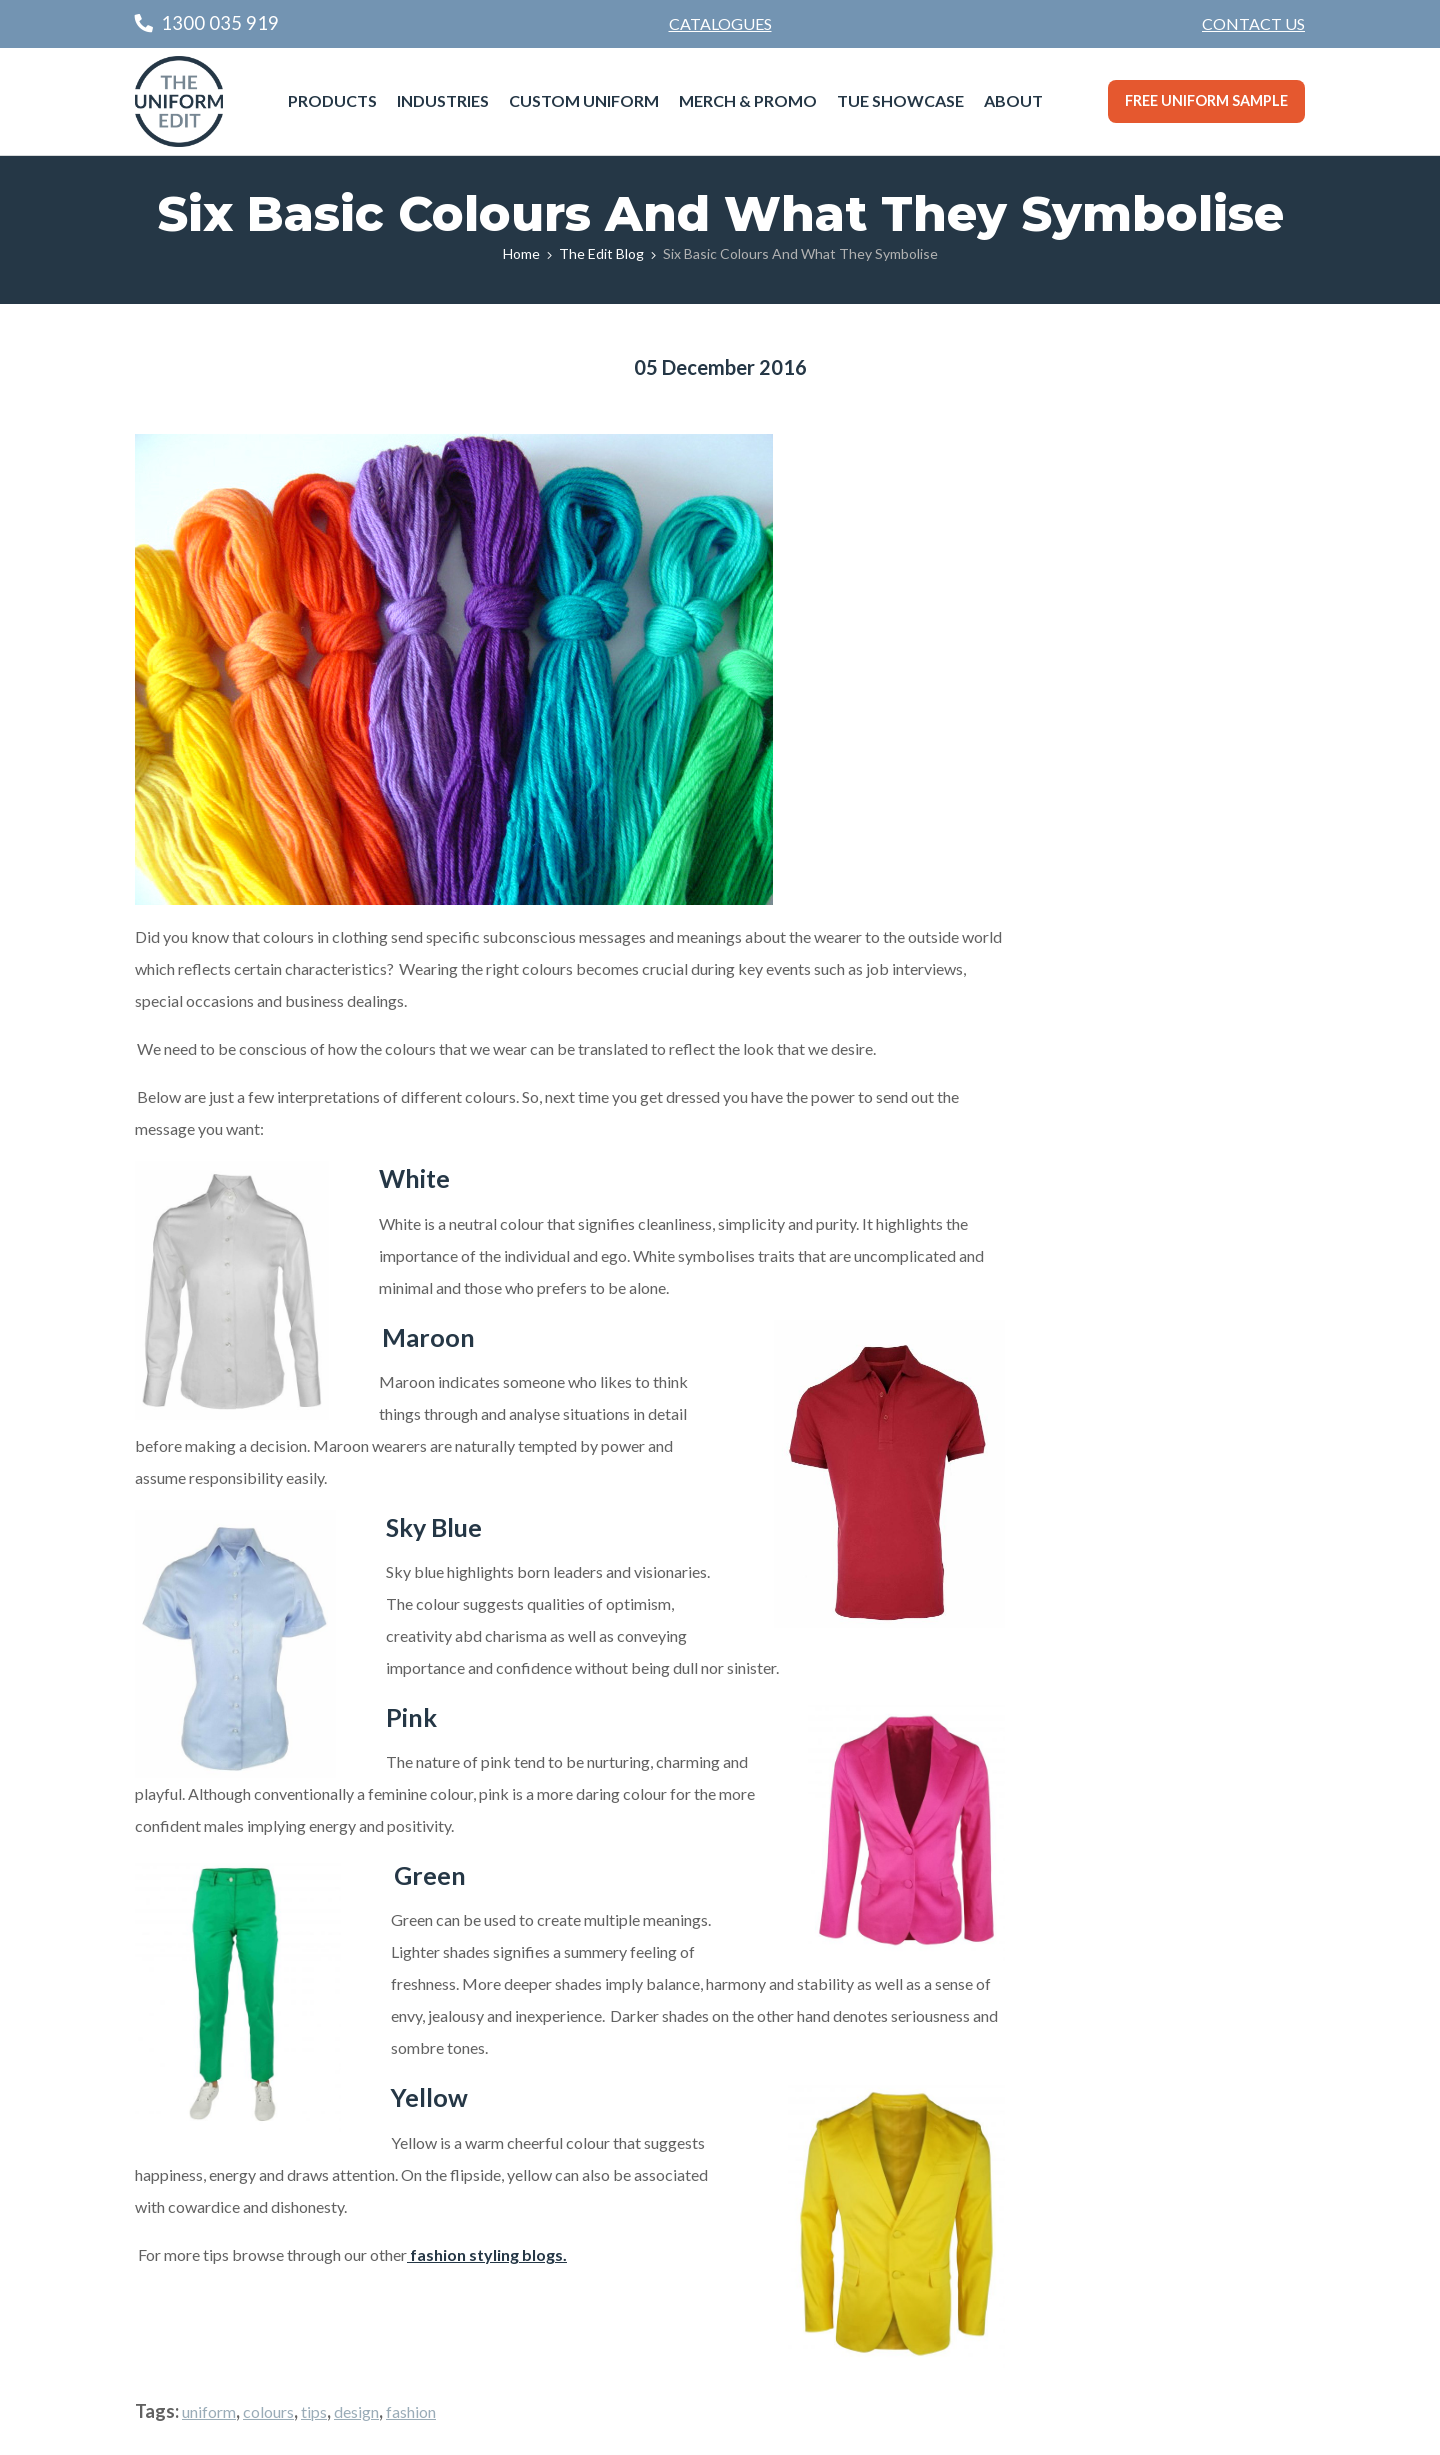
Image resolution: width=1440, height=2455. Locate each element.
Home (521, 253)
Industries (443, 100)
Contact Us (1253, 23)
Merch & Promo (748, 100)
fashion (411, 2411)
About (1013, 100)
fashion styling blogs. (487, 2254)
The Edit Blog (601, 253)
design (356, 2411)
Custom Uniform (584, 100)
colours (268, 2411)
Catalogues (720, 23)
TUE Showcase (900, 100)
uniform (209, 2411)
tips (314, 2411)
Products (332, 100)
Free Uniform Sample (1206, 100)
